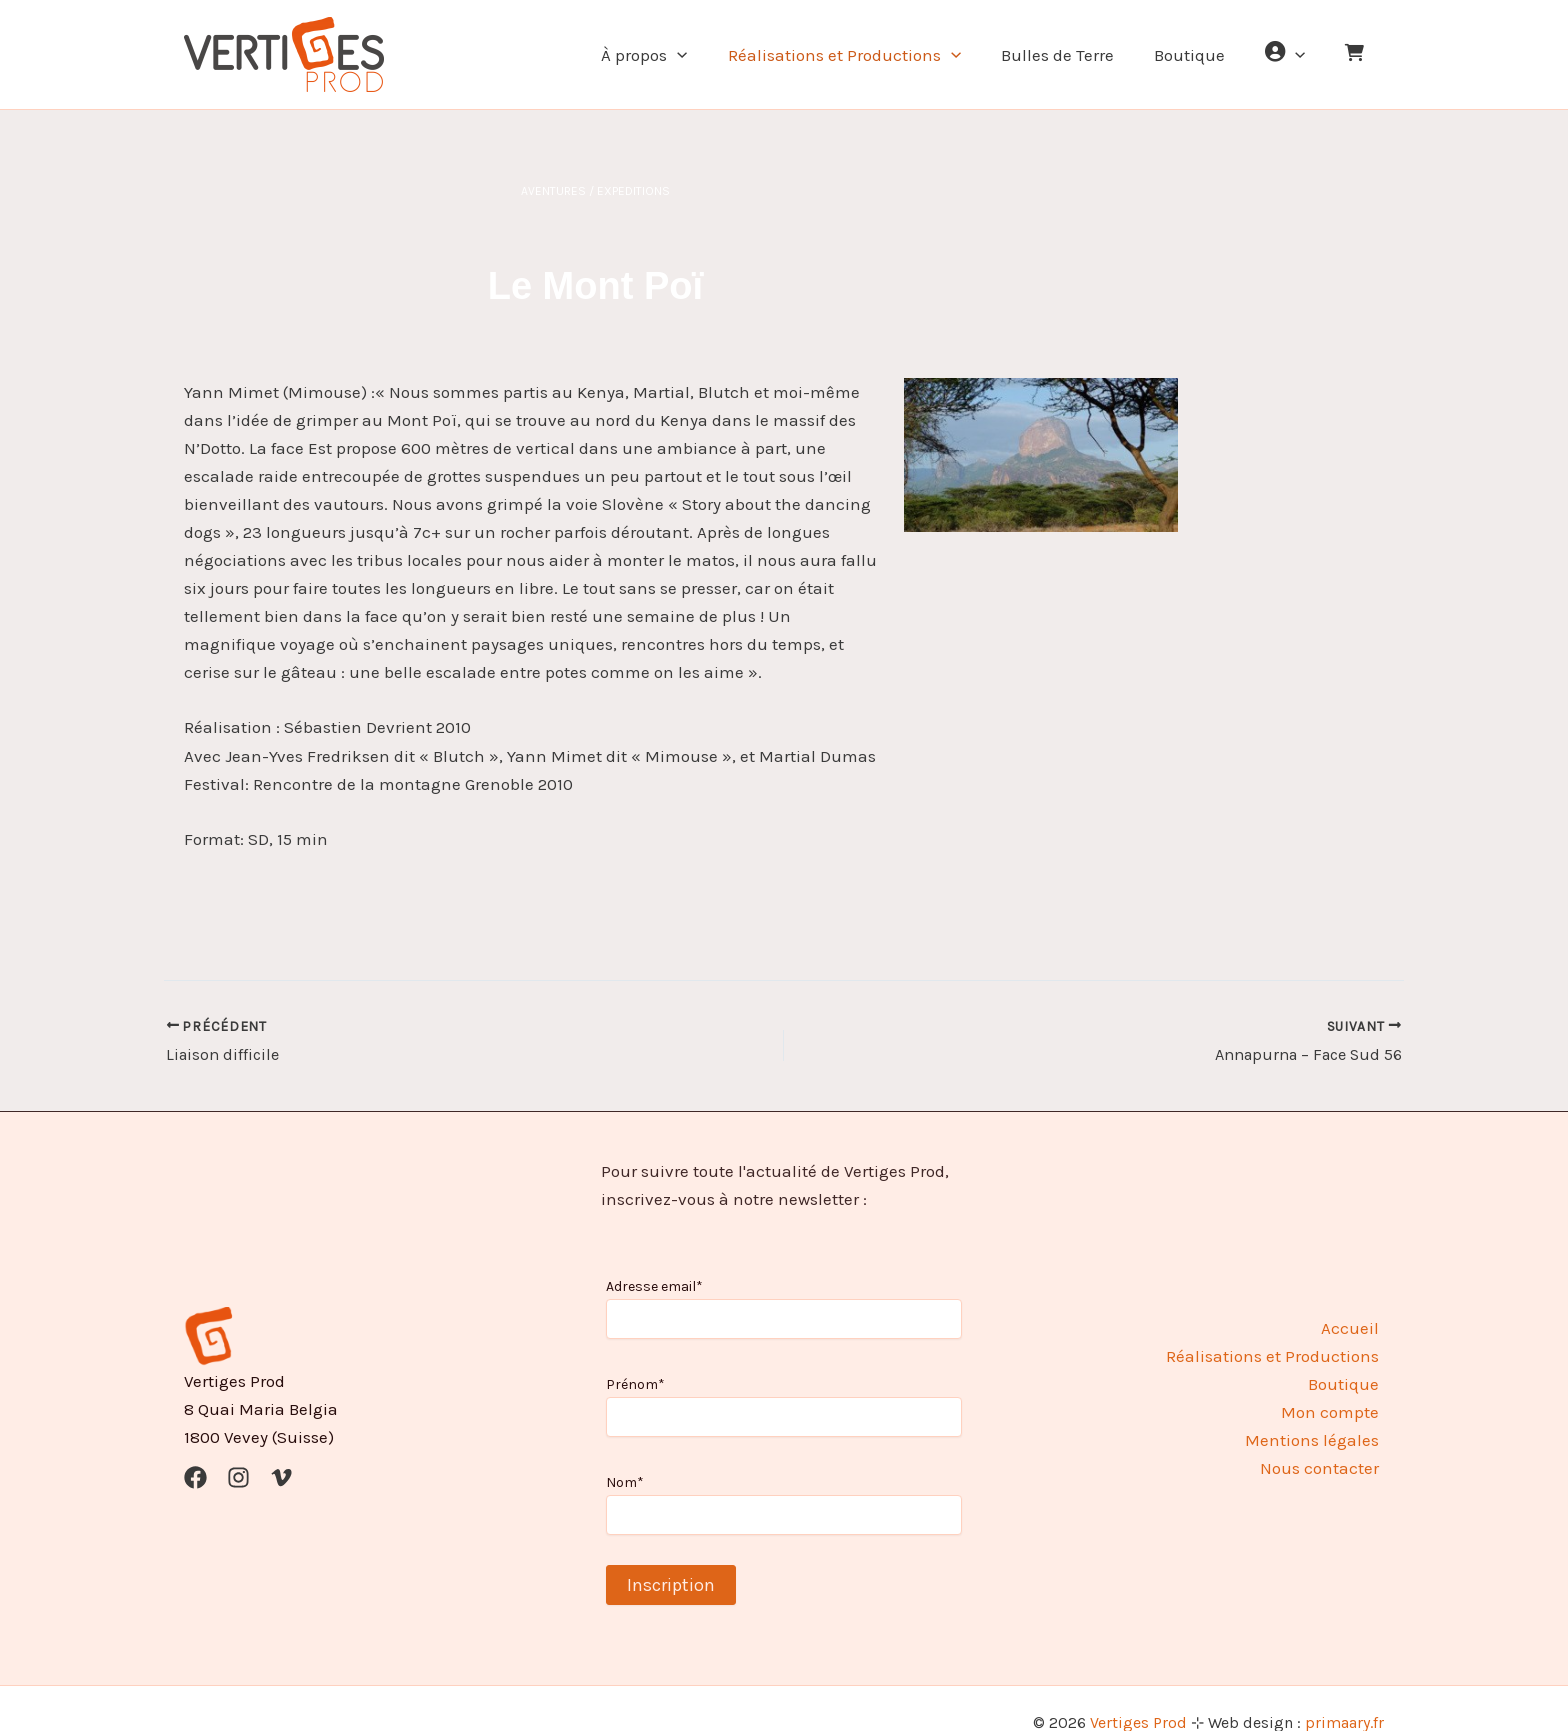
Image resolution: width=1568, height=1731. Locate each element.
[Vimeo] (281, 1447)
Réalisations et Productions (871, 55)
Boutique (1204, 55)
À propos (677, 55)
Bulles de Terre (1078, 55)
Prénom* (635, 1355)
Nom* (625, 1452)
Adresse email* (654, 1257)
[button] (710, 55)
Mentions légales (1317, 1411)
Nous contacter (1324, 1439)
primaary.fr (1344, 1693)
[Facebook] (195, 1447)
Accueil (1355, 1298)
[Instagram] (238, 1447)
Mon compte (1335, 1383)
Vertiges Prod (1138, 1693)
